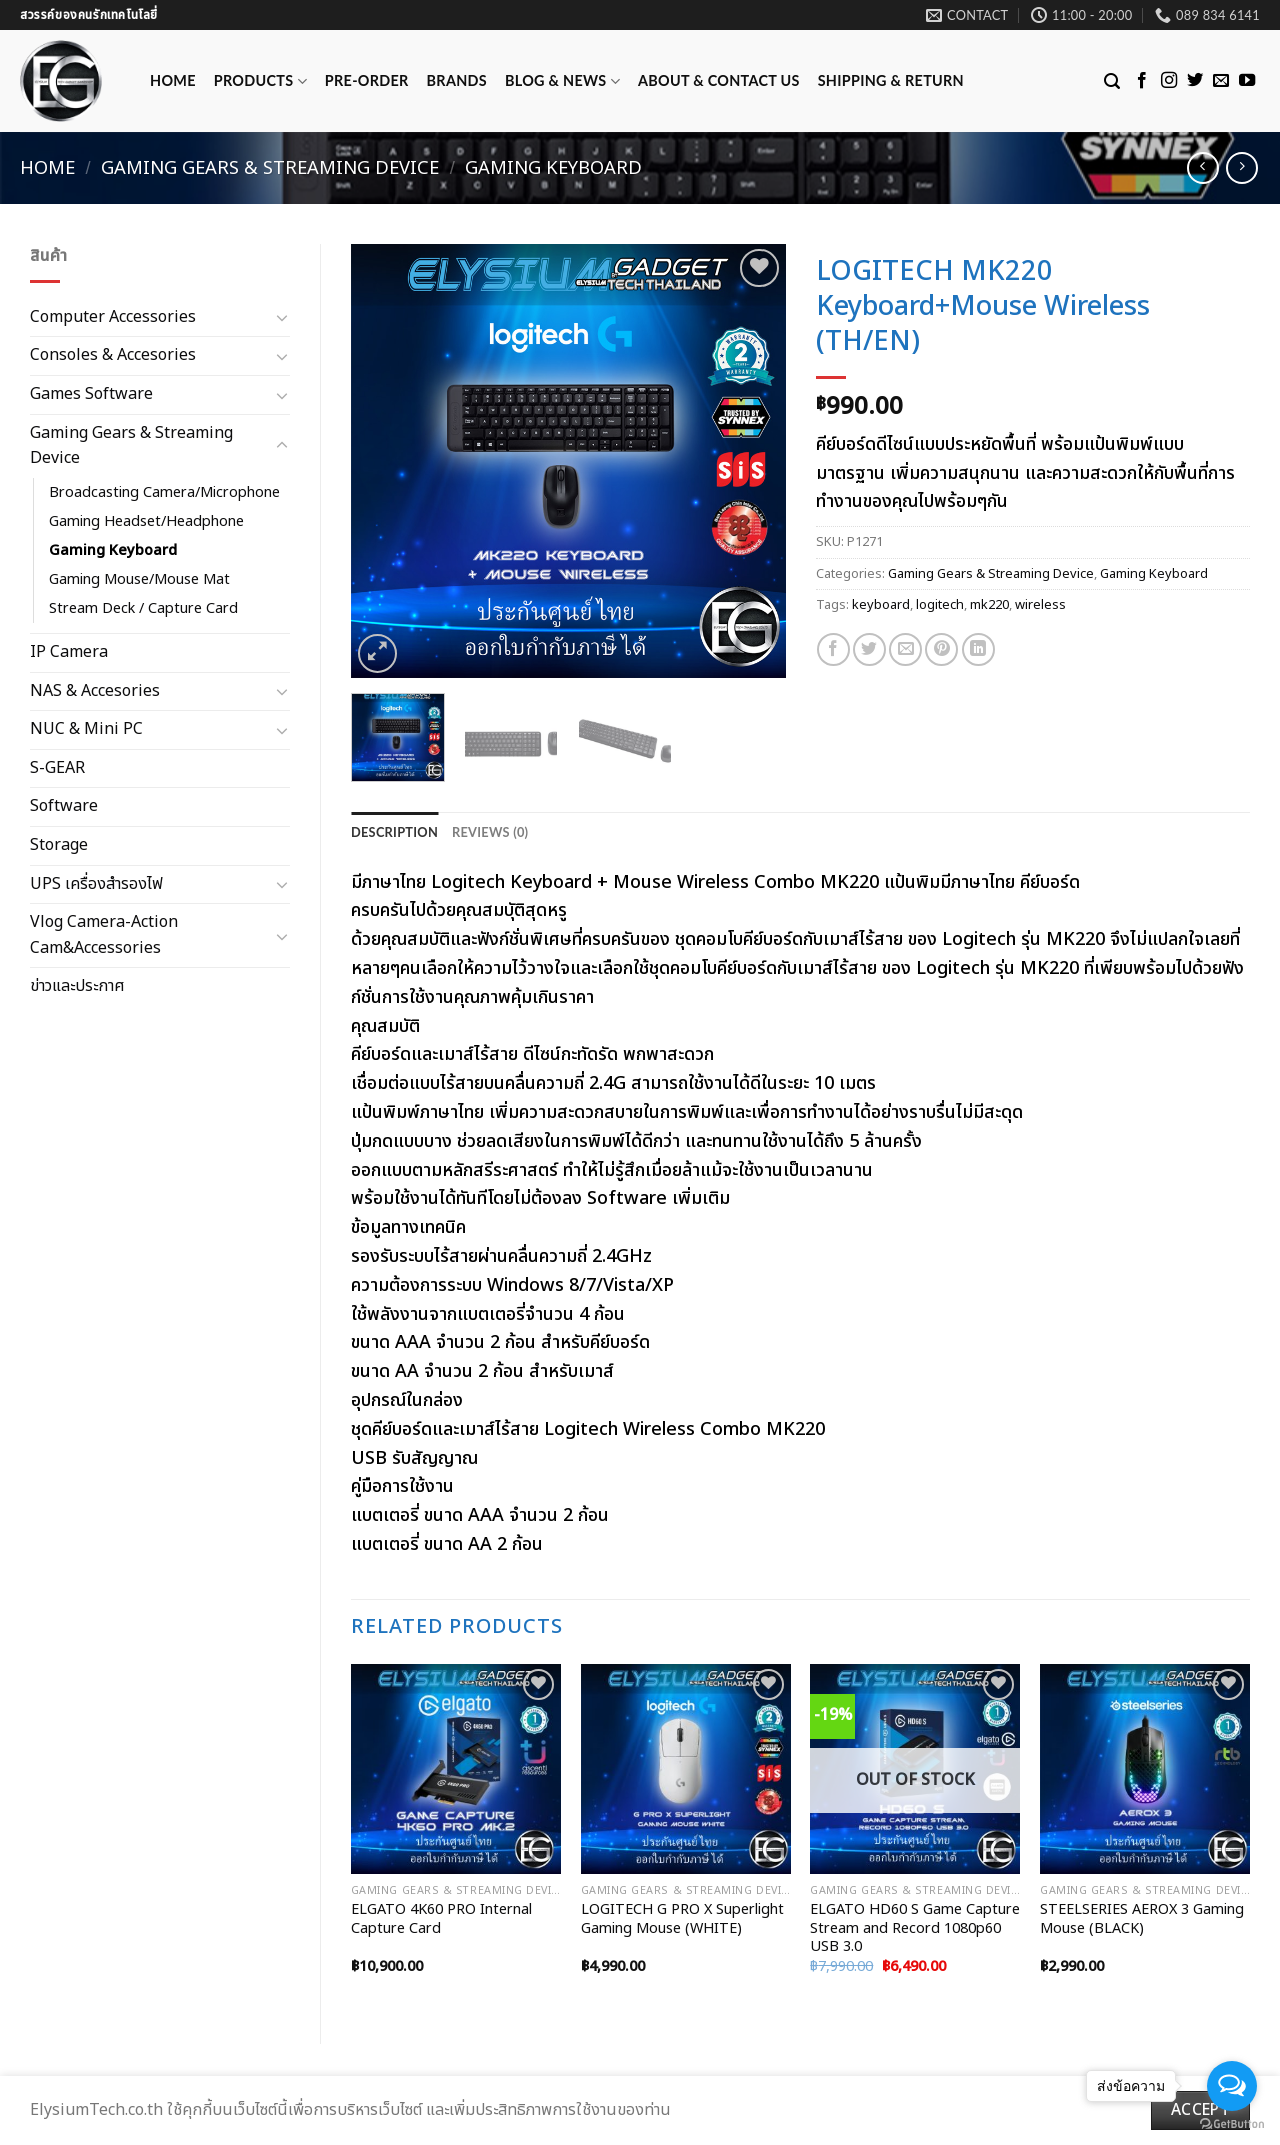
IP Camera (69, 652)
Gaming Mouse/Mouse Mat (139, 579)
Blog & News (562, 81)
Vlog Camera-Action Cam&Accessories (104, 935)
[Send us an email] (1221, 81)
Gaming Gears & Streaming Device (270, 168)
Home (173, 80)
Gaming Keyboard (553, 168)
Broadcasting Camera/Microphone (164, 492)
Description (394, 832)
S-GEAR (57, 768)
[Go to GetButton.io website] (1232, 2124)
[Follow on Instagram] (1169, 81)
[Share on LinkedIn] (978, 649)
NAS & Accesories (95, 691)
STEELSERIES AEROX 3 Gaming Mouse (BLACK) (1142, 1919)
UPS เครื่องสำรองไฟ (96, 884)
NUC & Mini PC (86, 729)
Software (64, 806)
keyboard (881, 605)
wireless (1040, 605)
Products (260, 81)
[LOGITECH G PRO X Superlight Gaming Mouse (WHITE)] (686, 1769)
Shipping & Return (891, 80)
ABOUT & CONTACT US (719, 80)
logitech (940, 605)
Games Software (91, 394)
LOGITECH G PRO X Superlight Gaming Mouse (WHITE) (682, 1919)
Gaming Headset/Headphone (146, 521)
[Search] (1112, 81)
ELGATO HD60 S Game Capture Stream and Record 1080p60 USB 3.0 (915, 1929)
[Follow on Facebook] (1142, 81)
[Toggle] (282, 317)
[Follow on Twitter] (1195, 81)
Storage (59, 845)
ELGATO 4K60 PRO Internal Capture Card (441, 1919)
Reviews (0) (490, 832)
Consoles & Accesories (113, 355)
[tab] (394, 832)
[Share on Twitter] (869, 649)
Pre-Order (367, 80)
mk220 (989, 605)
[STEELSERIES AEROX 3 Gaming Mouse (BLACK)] (1145, 1769)
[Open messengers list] (1232, 2086)
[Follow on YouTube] (1247, 81)
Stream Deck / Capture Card (143, 608)
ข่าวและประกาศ (77, 986)
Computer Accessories (113, 317)
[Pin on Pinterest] (941, 649)
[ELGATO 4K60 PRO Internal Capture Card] (456, 1769)
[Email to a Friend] (905, 649)
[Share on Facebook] (833, 649)
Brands (457, 80)
